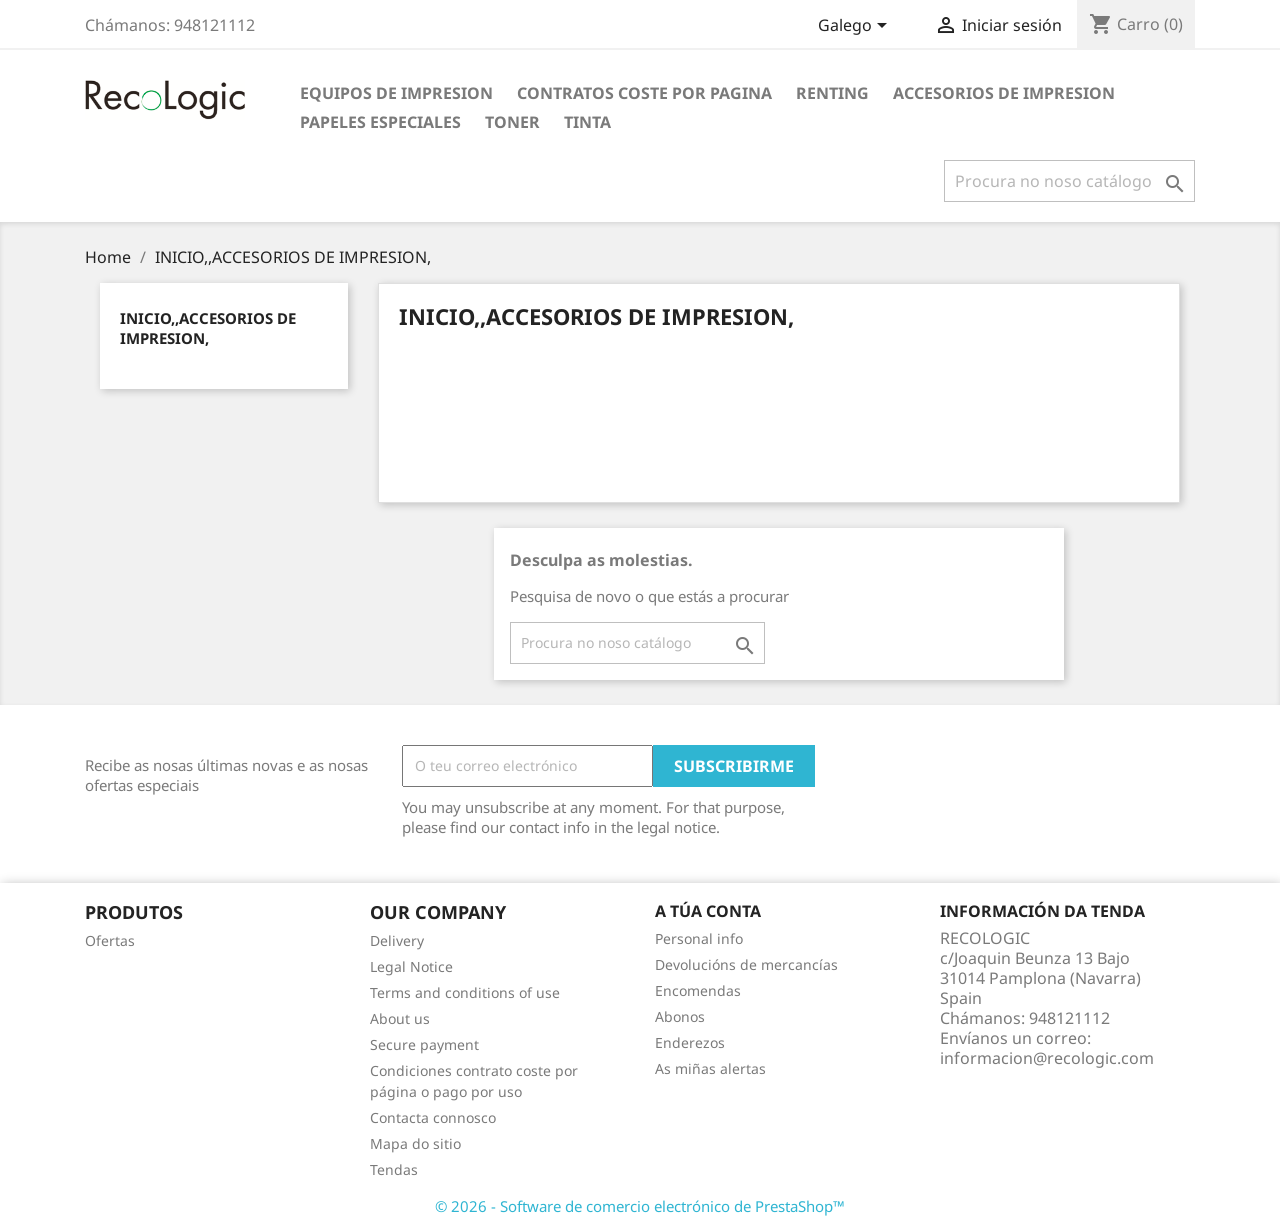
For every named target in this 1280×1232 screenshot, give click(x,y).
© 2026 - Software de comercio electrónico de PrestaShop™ (640, 1206)
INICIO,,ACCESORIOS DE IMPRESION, (208, 328)
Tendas (394, 1169)
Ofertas (110, 940)
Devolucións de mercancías (746, 964)
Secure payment (424, 1044)
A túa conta (708, 911)
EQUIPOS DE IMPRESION (396, 93)
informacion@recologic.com (1047, 1058)
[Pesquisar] (1069, 181)
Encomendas (698, 990)
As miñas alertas (710, 1068)
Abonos (680, 1016)
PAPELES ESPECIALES (380, 122)
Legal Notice (411, 966)
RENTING (832, 93)
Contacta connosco (433, 1117)
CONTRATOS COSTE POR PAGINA (644, 93)
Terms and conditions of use (465, 992)
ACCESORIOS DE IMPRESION (1004, 93)
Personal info (699, 938)
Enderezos (690, 1042)
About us (400, 1018)
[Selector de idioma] (856, 27)
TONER (512, 122)
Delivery (397, 940)
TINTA (587, 122)
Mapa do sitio (415, 1143)
